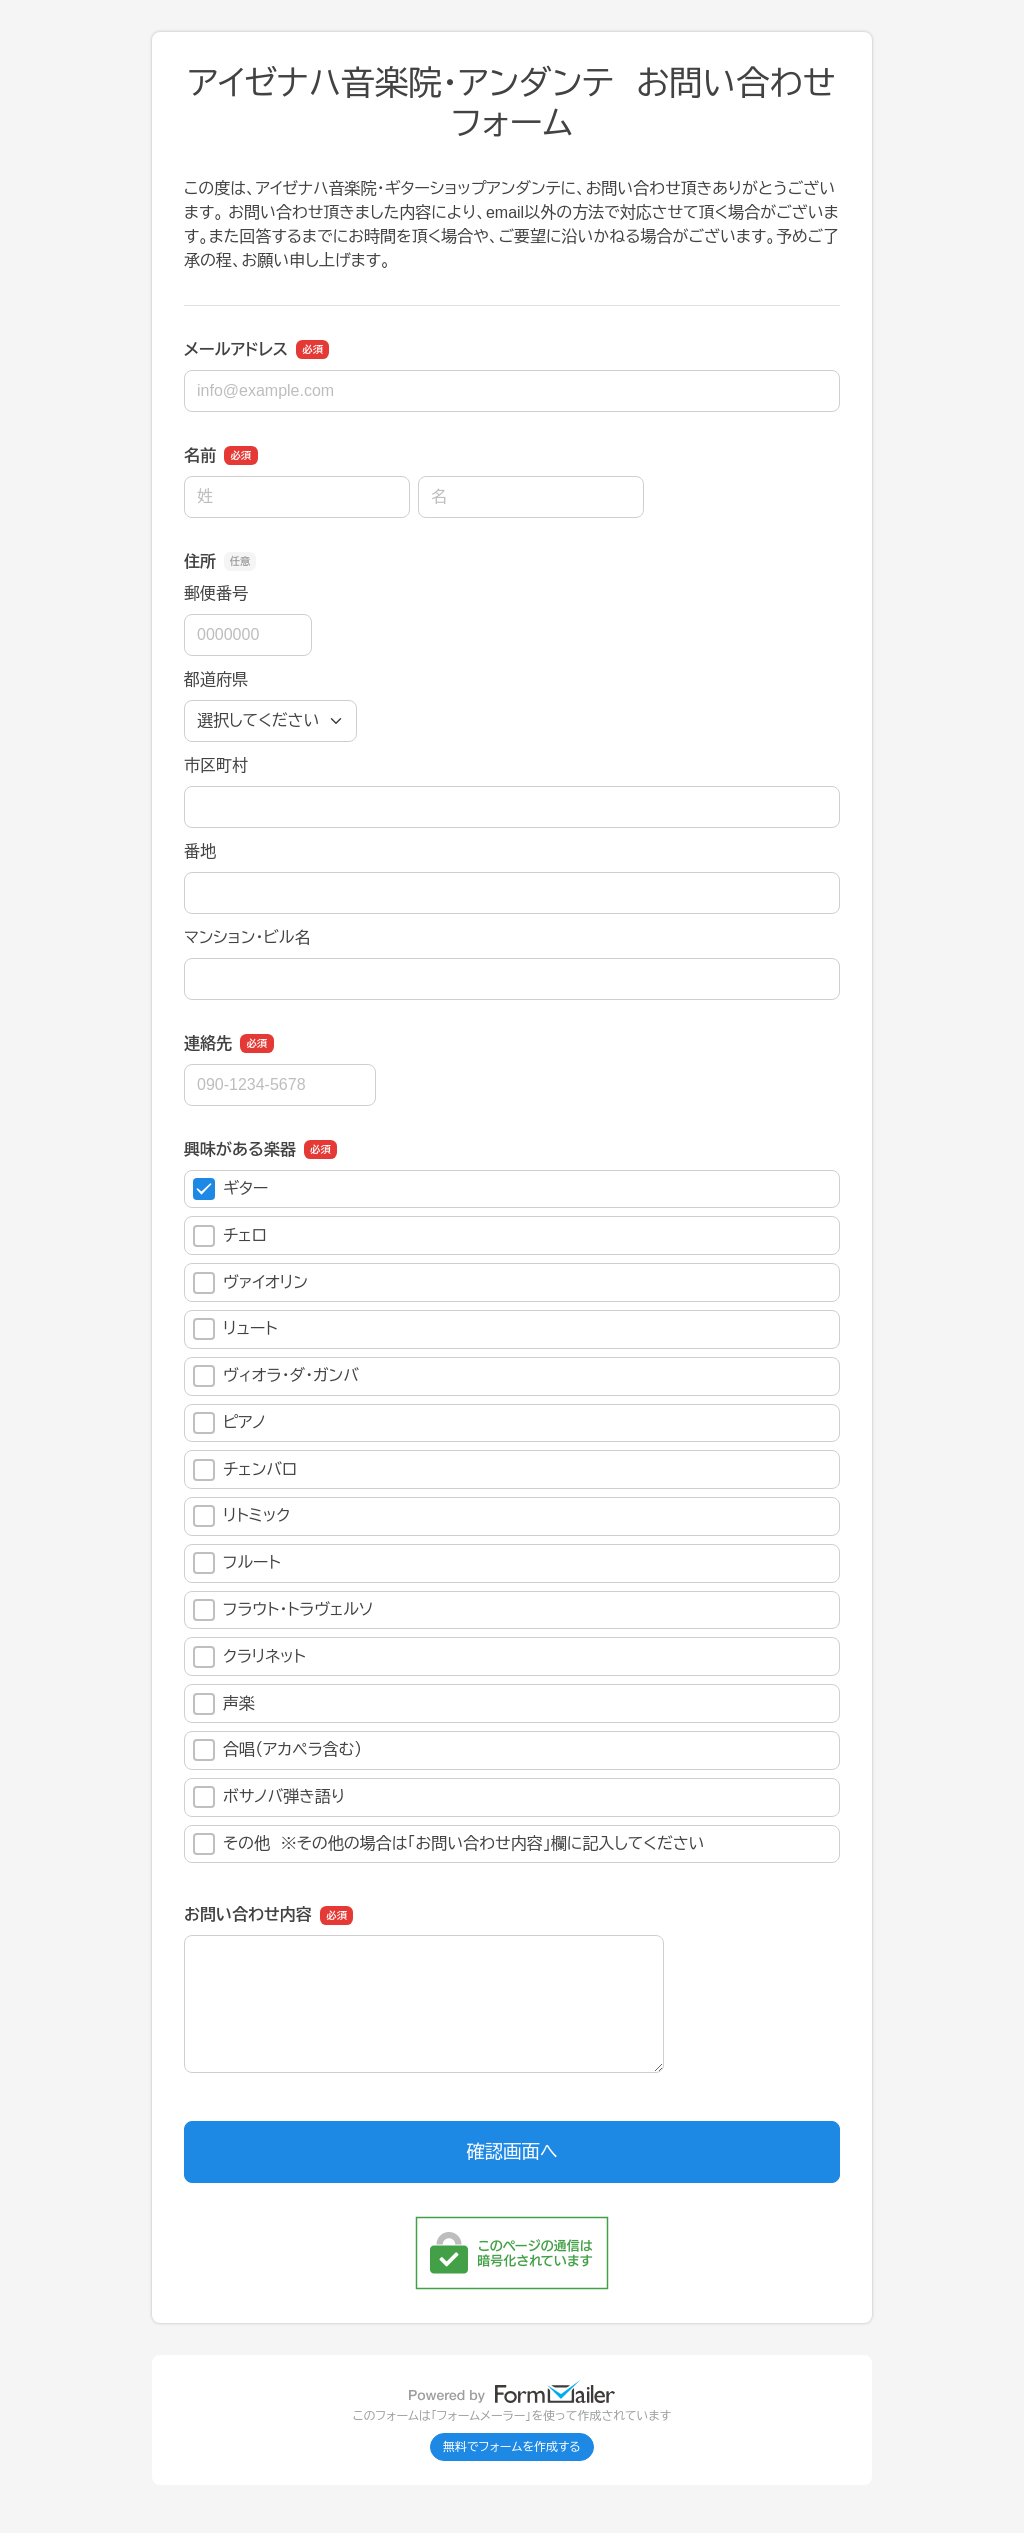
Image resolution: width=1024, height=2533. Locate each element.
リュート (235, 1329)
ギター (230, 1189)
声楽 (224, 1704)
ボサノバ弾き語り (269, 1797)
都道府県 (216, 679)
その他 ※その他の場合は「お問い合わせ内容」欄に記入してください (449, 1844)
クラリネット (249, 1657)
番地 (200, 851)
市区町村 (216, 765)
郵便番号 (216, 593)
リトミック (241, 1516)
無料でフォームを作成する (512, 2447)
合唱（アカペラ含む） (277, 1750)
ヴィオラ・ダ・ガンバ (276, 1376)
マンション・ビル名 (247, 937)
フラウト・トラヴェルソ (283, 1610)
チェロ (230, 1236)
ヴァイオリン (250, 1283)
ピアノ (229, 1423)
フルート (237, 1563)
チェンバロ (245, 1470)
